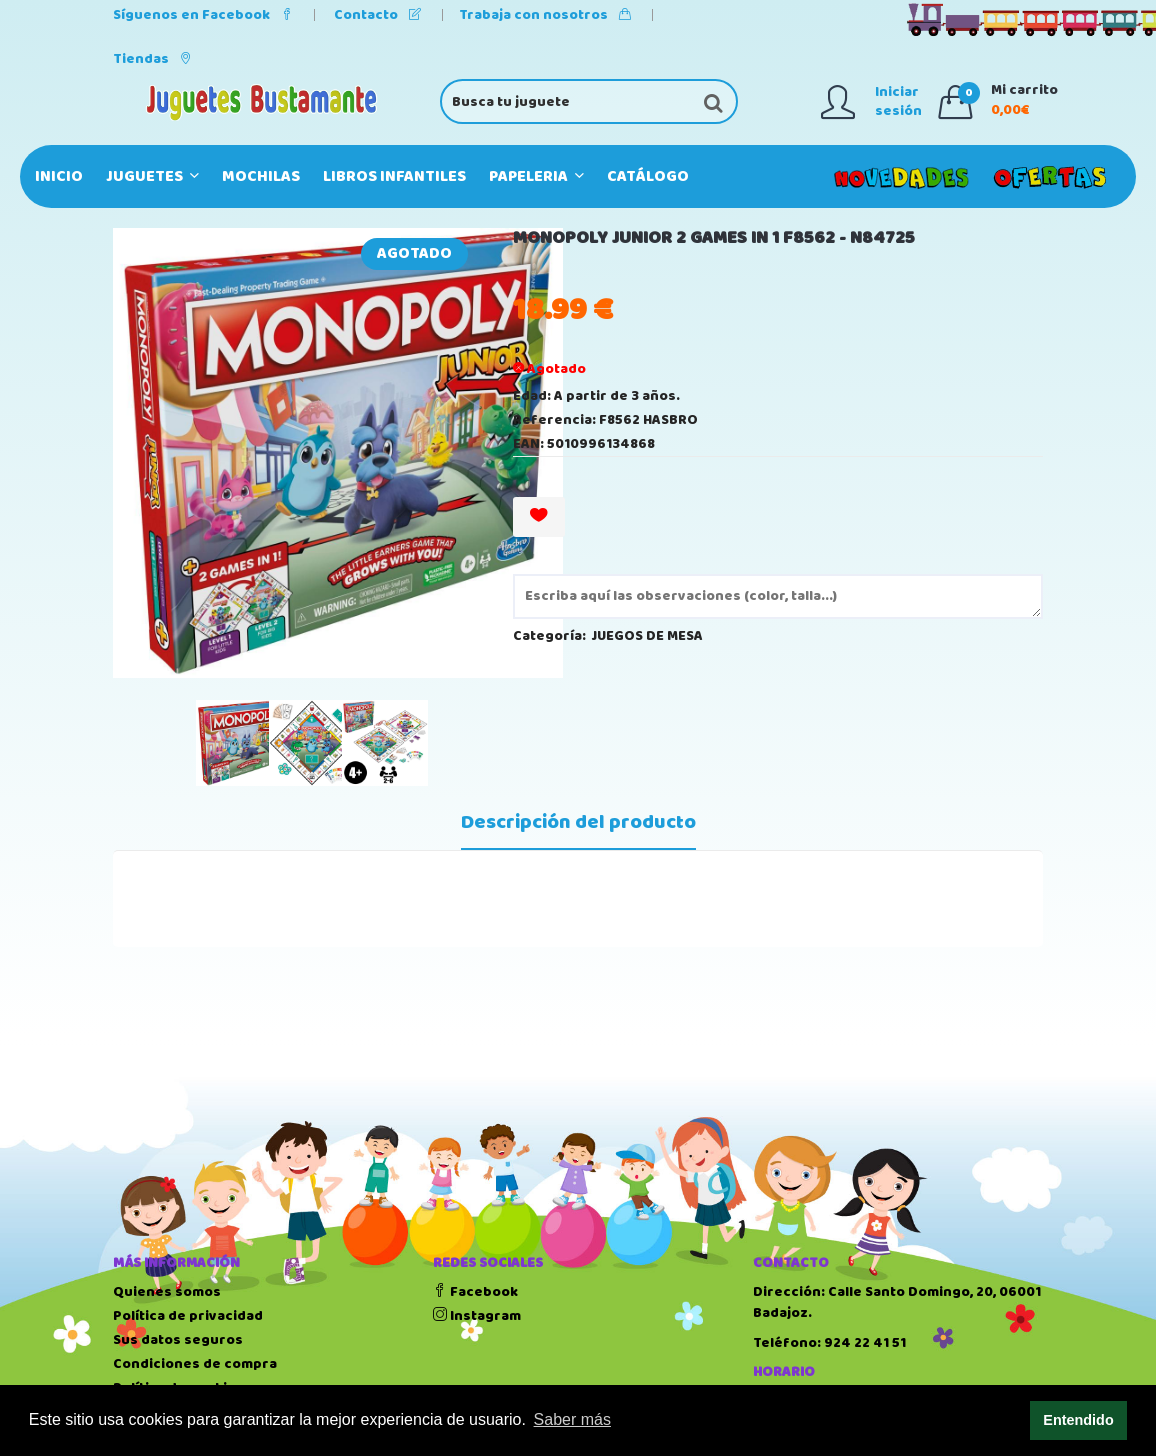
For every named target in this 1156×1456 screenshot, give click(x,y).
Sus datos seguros (178, 1340)
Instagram (477, 1316)
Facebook (475, 1292)
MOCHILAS (261, 176)
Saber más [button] (572, 1419)
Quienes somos (167, 1292)
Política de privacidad (188, 1316)
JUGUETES (152, 176)
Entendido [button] (1078, 1420)
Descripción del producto (578, 823)
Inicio (59, 176)
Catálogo (648, 176)
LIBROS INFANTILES (394, 176)
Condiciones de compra (195, 1364)
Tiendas (152, 59)
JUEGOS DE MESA (647, 636)
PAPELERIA (536, 176)
